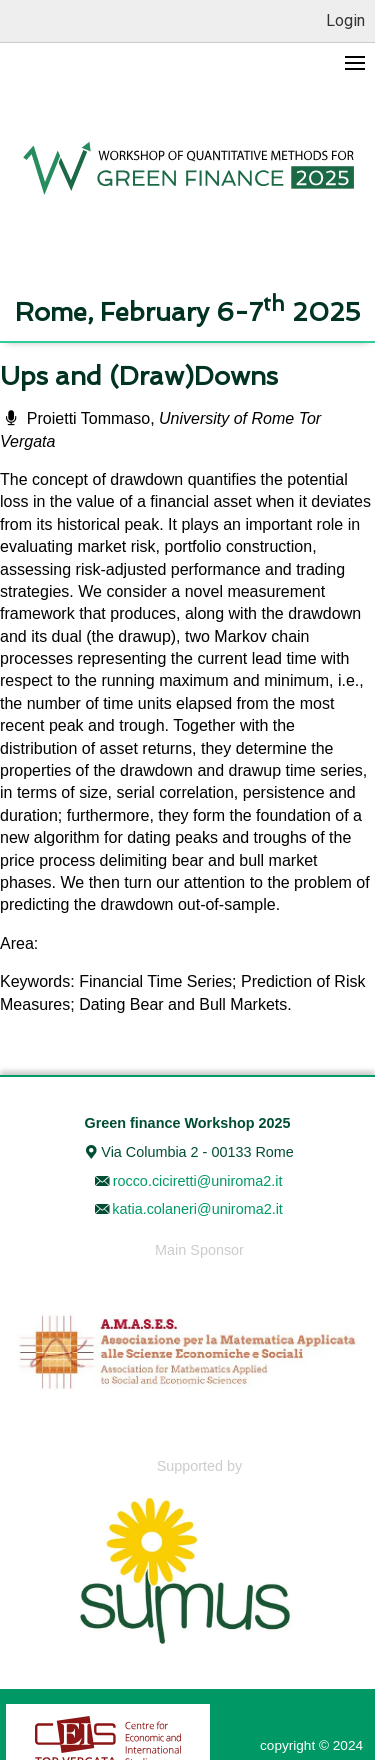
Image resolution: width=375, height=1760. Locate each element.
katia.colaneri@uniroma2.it (197, 1209)
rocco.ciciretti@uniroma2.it (198, 1181)
